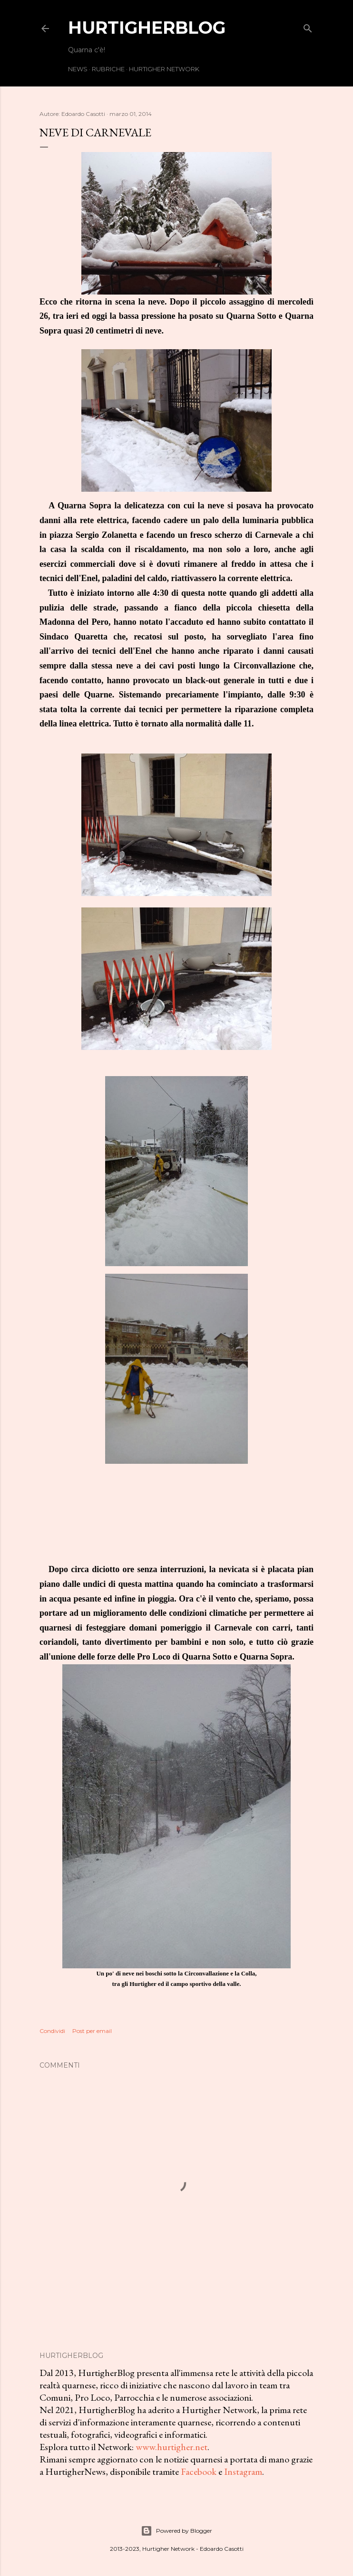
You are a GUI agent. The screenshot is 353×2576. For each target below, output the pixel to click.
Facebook (198, 2471)
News (78, 69)
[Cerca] (308, 26)
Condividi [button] (52, 2030)
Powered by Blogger (176, 2531)
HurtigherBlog (147, 27)
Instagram (243, 2471)
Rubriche (108, 69)
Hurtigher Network (164, 69)
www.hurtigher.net (171, 2447)
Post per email (92, 2030)
